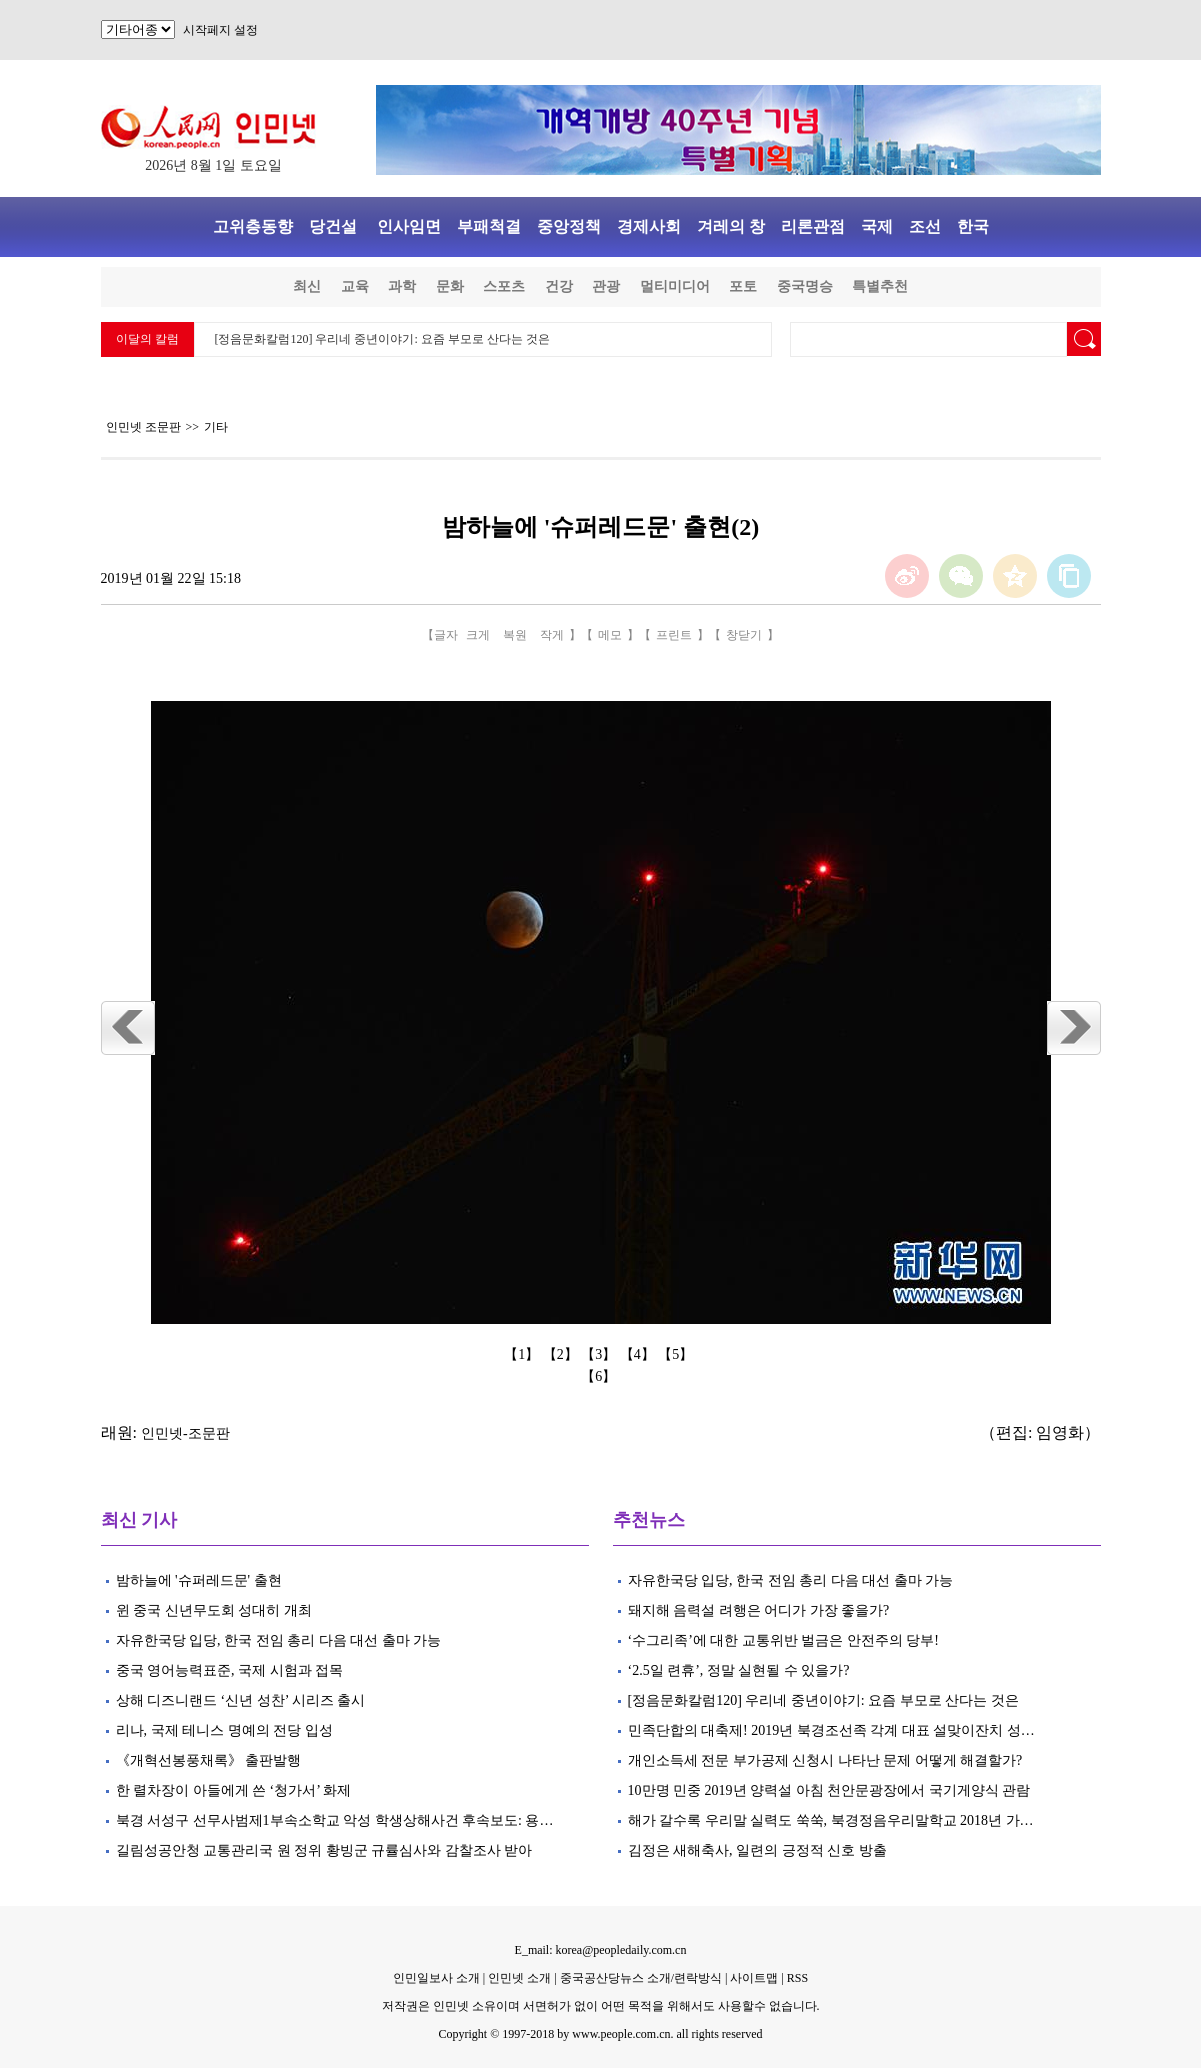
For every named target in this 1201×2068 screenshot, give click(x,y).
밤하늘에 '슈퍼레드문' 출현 (199, 1580)
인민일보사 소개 (436, 1978)
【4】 (639, 1354)
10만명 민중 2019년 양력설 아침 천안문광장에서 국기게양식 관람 (829, 1790)
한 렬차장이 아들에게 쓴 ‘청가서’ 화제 (234, 1790)
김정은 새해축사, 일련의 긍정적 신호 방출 (759, 1850)
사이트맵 (754, 1978)
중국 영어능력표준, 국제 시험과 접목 (230, 1670)
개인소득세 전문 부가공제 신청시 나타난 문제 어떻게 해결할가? (825, 1760)
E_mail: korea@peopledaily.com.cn (601, 1950)
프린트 (674, 635)
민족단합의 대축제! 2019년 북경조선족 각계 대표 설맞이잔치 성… (831, 1730)
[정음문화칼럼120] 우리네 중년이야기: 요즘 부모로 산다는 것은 (382, 339)
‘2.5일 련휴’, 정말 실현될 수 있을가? (739, 1670)
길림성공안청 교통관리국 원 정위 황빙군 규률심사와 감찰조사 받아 (324, 1850)
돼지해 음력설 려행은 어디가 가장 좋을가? (759, 1610)
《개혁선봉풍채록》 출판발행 (209, 1760)
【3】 (600, 1354)
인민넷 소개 (518, 1978)
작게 (552, 635)
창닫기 (744, 635)
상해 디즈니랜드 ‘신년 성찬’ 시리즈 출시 (241, 1700)
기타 (216, 427)
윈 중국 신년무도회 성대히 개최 (214, 1610)
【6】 (600, 1376)
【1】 (523, 1354)
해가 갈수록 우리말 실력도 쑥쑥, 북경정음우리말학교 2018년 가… (831, 1820)
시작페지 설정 (220, 30)
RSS (797, 1978)
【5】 (677, 1354)
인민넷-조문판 (185, 1433)
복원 (515, 635)
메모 (610, 635)
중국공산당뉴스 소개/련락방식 (641, 1978)
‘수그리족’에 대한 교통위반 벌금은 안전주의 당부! (784, 1640)
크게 (478, 635)
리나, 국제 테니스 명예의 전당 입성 (224, 1730)
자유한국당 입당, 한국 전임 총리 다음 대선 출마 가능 (279, 1640)
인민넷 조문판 (143, 427)
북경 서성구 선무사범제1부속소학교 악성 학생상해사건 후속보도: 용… (335, 1820)
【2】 (562, 1354)
